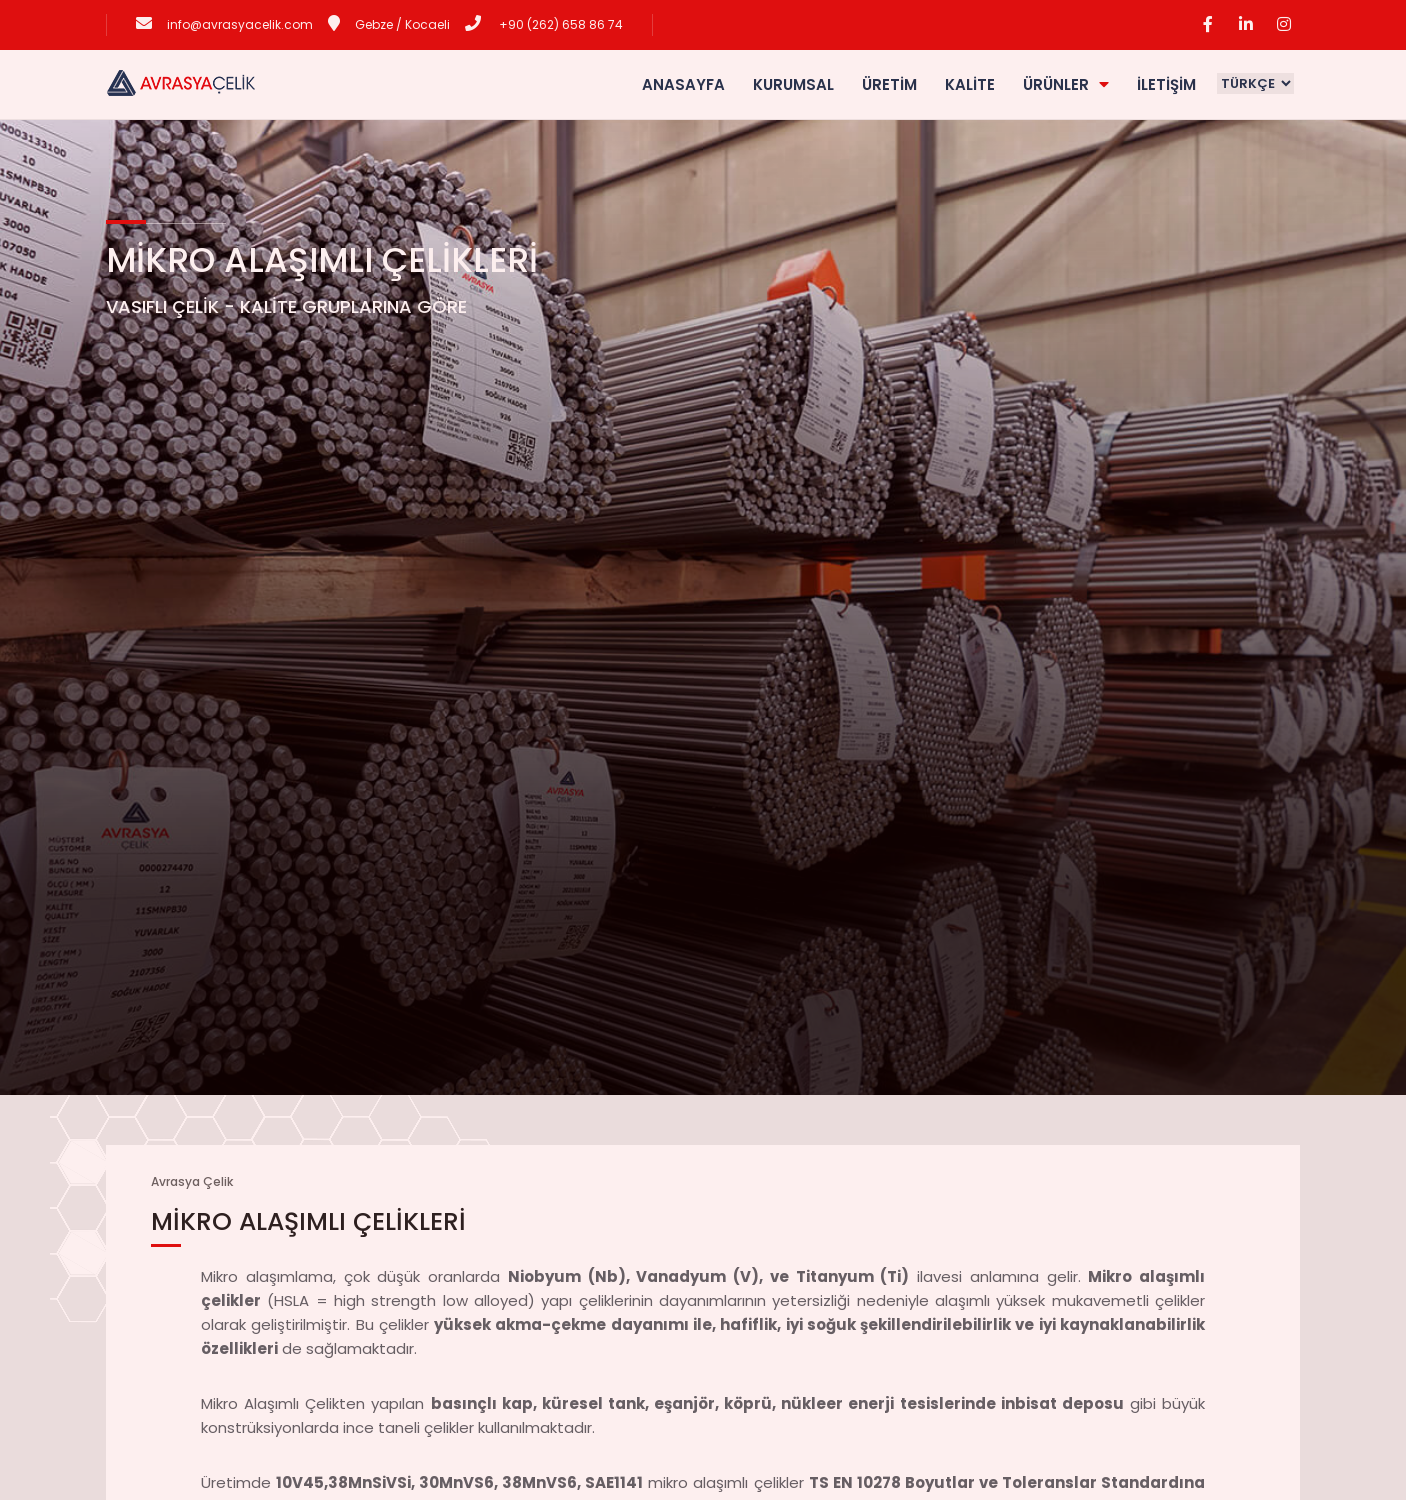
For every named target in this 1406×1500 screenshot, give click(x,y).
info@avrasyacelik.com (240, 24)
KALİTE (970, 84)
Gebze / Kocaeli (402, 24)
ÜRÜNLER (1066, 84)
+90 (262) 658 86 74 (559, 24)
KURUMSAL (793, 84)
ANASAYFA (683, 84)
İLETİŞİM (1166, 84)
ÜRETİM (889, 84)
